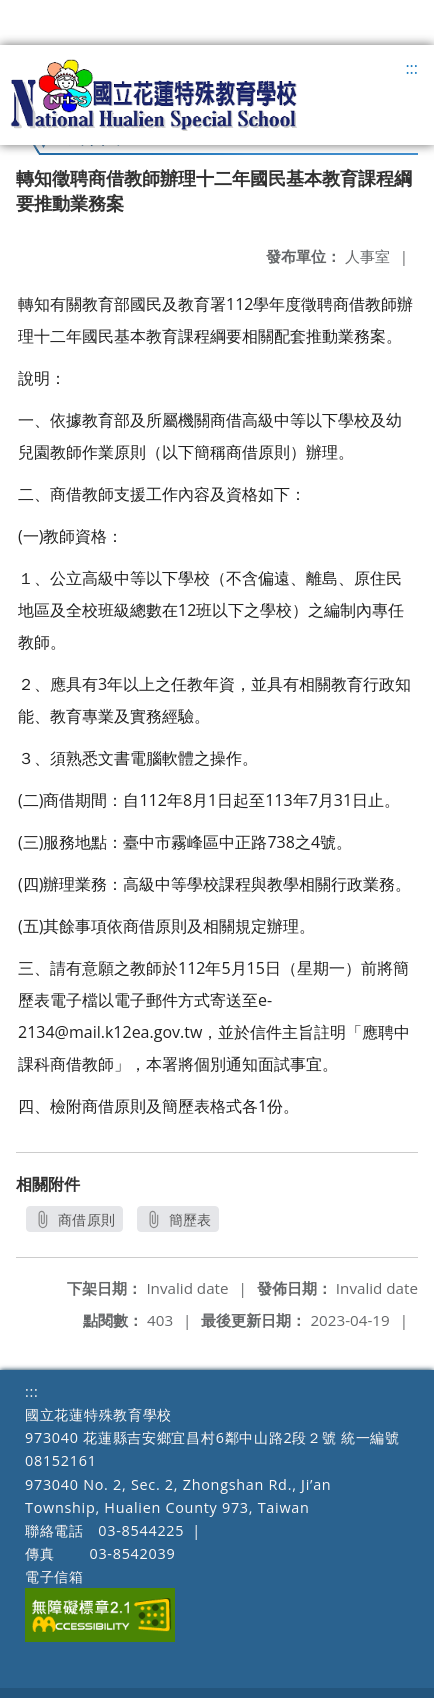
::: (411, 68)
